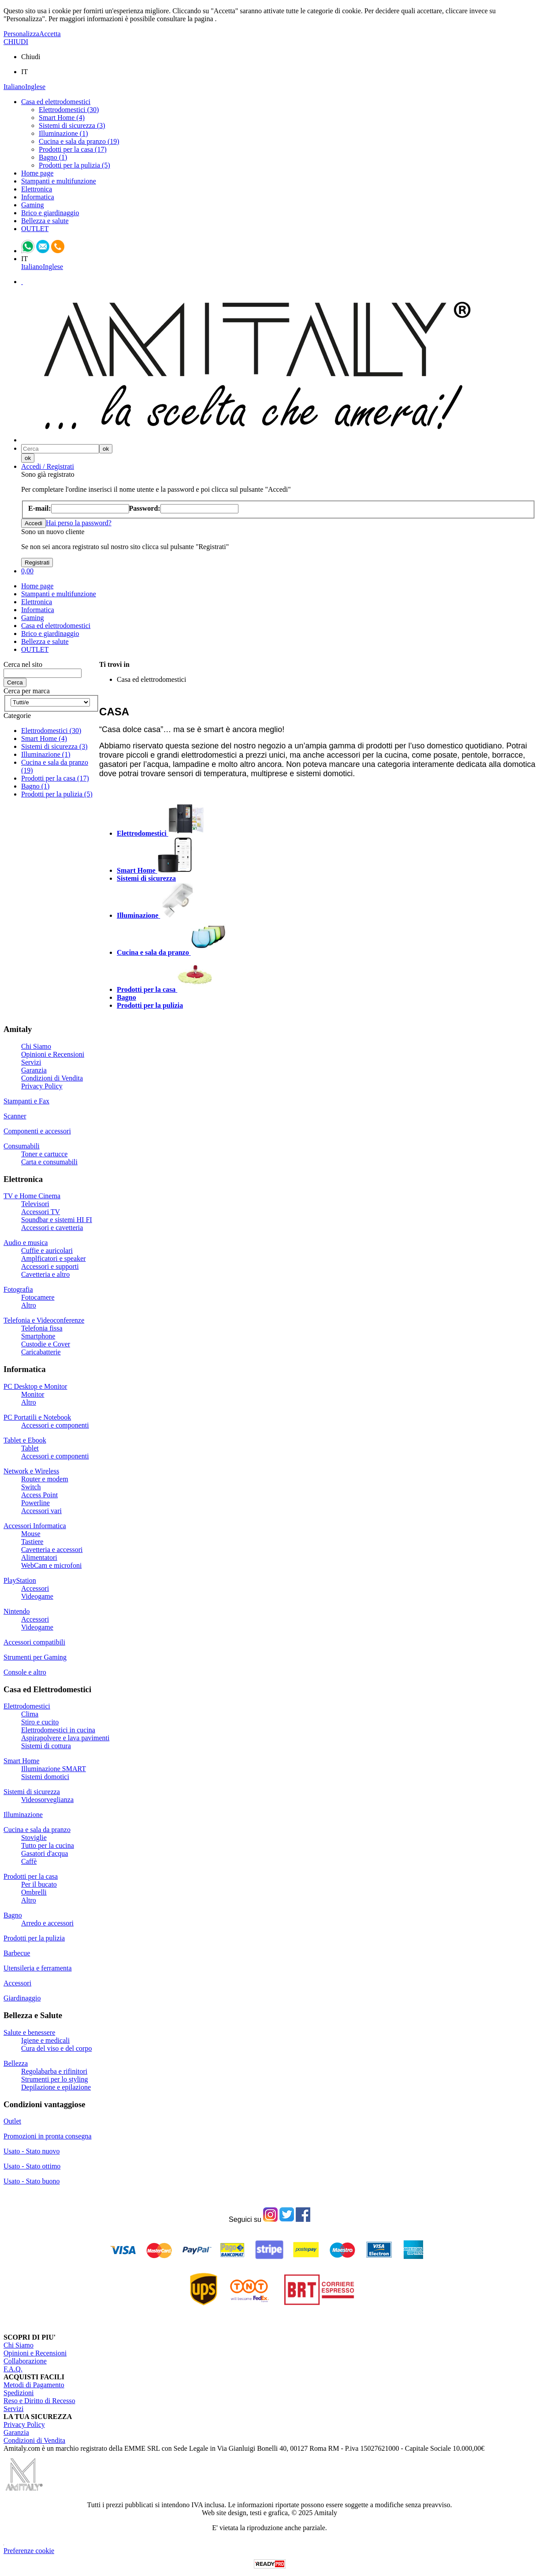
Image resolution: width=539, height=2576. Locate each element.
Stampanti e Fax (26, 1101)
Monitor (32, 1394)
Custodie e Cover (45, 1344)
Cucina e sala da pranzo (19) (79, 141)
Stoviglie (34, 1837)
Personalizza (21, 33)
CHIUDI (16, 41)
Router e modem (44, 1479)
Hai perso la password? (79, 523)
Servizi (31, 1062)
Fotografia (18, 1289)
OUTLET (34, 228)
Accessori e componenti (55, 1425)
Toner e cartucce (44, 1154)
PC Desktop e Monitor (35, 1386)
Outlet (12, 2121)
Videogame (37, 1596)
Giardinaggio (22, 1998)
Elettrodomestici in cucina (58, 1730)
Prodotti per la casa (31, 1876)
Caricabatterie (41, 1352)
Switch (31, 1487)
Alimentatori (39, 1557)
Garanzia (34, 1070)
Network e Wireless (31, 1471)
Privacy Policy (42, 1086)
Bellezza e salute (45, 220)
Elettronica (36, 189)
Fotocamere (38, 1297)
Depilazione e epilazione (56, 2087)
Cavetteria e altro (45, 1274)
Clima (29, 1714)
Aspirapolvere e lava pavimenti (65, 1738)
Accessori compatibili (34, 1642)
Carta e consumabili (49, 1162)
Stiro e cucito (40, 1722)
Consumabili (22, 1146)
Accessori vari (41, 1510)
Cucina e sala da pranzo (37, 1829)
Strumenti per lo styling (54, 2079)
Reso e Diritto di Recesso (39, 2400)
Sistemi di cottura (46, 1746)
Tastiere (32, 1541)
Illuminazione (23, 1814)
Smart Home (21, 1761)
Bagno (13, 1915)
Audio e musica (26, 1242)
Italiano (14, 86)
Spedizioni (18, 2393)
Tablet (30, 1448)
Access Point (39, 1495)
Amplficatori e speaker (53, 1258)
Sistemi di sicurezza (32, 1791)
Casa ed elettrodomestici (55, 101)
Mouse (31, 1533)
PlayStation (20, 1580)
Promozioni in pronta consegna (48, 2136)
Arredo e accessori (47, 1923)
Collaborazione (25, 2361)
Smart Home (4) (62, 117)
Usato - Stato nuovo (32, 2151)
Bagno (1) (53, 157)
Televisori (35, 1204)
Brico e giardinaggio (50, 213)
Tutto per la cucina (47, 1845)
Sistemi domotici (45, 1776)
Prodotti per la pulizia (34, 1938)
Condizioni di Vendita (52, 1078)
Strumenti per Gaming (35, 1657)
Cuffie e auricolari (47, 1250)
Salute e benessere (29, 2032)
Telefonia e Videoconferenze (44, 1320)
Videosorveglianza (47, 1799)
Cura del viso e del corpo (56, 2048)
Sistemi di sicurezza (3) (72, 125)
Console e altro (25, 1672)
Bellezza (16, 2063)
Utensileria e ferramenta (38, 1968)
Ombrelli (34, 1892)
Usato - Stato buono (32, 2181)
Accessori (35, 1588)
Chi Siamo (36, 1046)
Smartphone (38, 1336)
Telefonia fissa (42, 1328)
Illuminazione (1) (63, 133)
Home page (37, 173)
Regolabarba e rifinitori (54, 2071)
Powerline (35, 1503)
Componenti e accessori (37, 1131)
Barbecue (17, 1953)
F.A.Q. (13, 2369)
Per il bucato (39, 1884)
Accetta (50, 33)
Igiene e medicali (45, 2040)
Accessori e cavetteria (52, 1227)
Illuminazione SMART (53, 1768)
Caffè (29, 1861)
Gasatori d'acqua (44, 1853)
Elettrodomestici (27, 1706)
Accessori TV (40, 1211)
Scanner (15, 1116)
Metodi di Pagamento (34, 2385)
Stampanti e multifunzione (58, 181)
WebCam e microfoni (51, 1565)
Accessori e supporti (50, 1266)
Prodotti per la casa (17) (73, 149)
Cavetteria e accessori (51, 1549)
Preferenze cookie (29, 2550)
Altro (28, 1305)
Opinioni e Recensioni (52, 1054)
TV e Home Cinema (32, 1196)
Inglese (35, 86)
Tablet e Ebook (25, 1440)
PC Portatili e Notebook (37, 1417)
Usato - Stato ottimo (32, 2166)
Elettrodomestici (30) (69, 109)
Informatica (37, 197)
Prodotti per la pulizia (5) (74, 165)
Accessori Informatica (35, 1525)
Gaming (32, 205)
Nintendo (17, 1611)
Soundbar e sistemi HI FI (56, 1219)
